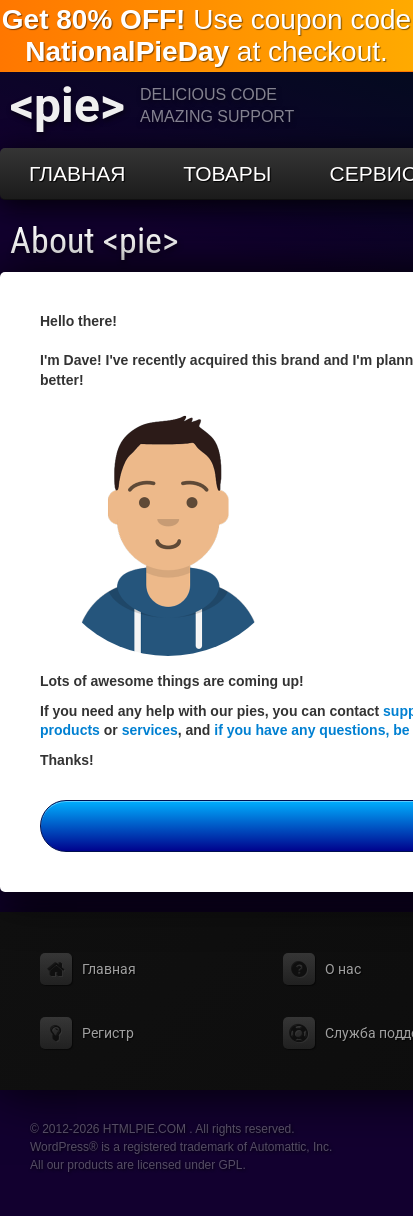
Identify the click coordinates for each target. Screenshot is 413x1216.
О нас (343, 969)
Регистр (108, 1033)
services (150, 730)
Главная (77, 173)
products (70, 730)
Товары (227, 173)
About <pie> (94, 241)
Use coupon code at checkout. (206, 35)
